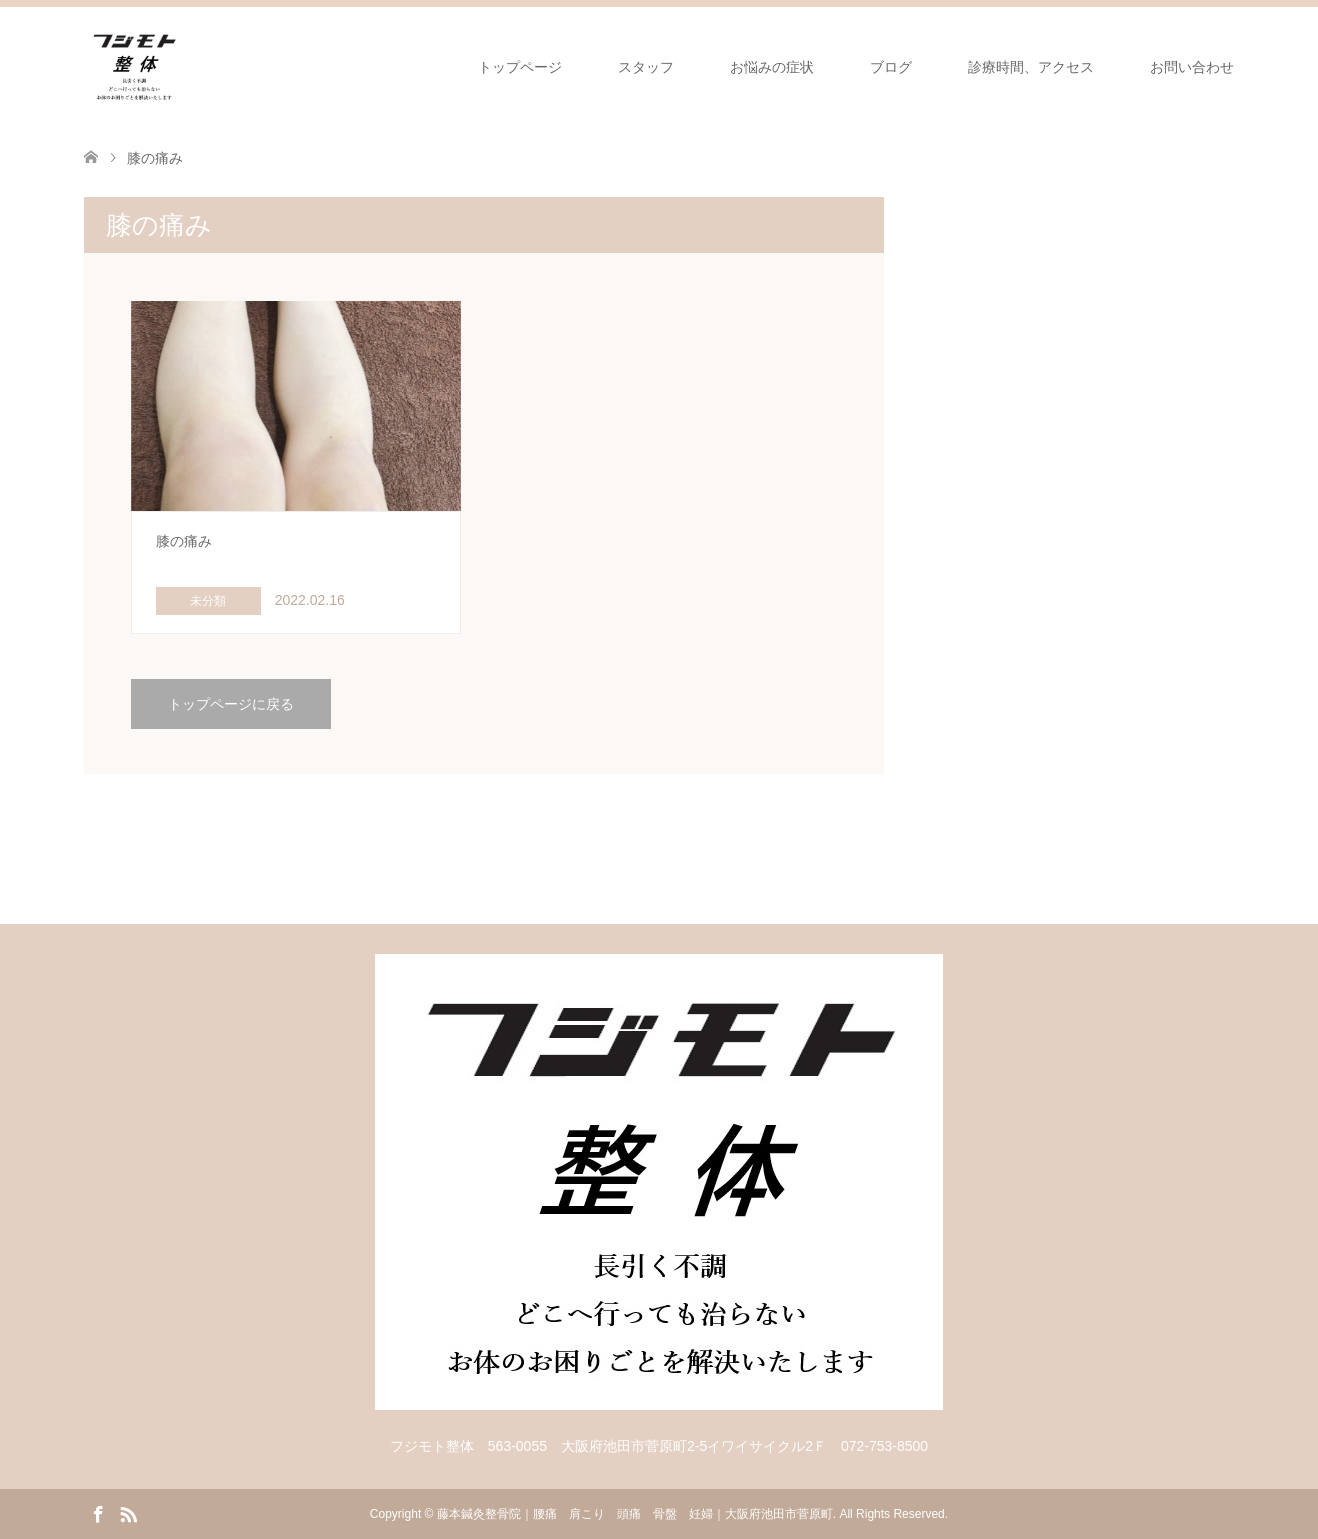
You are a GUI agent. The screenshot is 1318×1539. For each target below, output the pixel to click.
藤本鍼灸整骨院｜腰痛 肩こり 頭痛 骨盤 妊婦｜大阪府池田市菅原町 (635, 1514)
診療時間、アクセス (1031, 67)
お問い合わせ (1192, 67)
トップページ (520, 67)
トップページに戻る (231, 704)
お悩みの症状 (772, 67)
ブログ (891, 67)
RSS (128, 1513)
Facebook (98, 1513)
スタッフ (646, 67)
